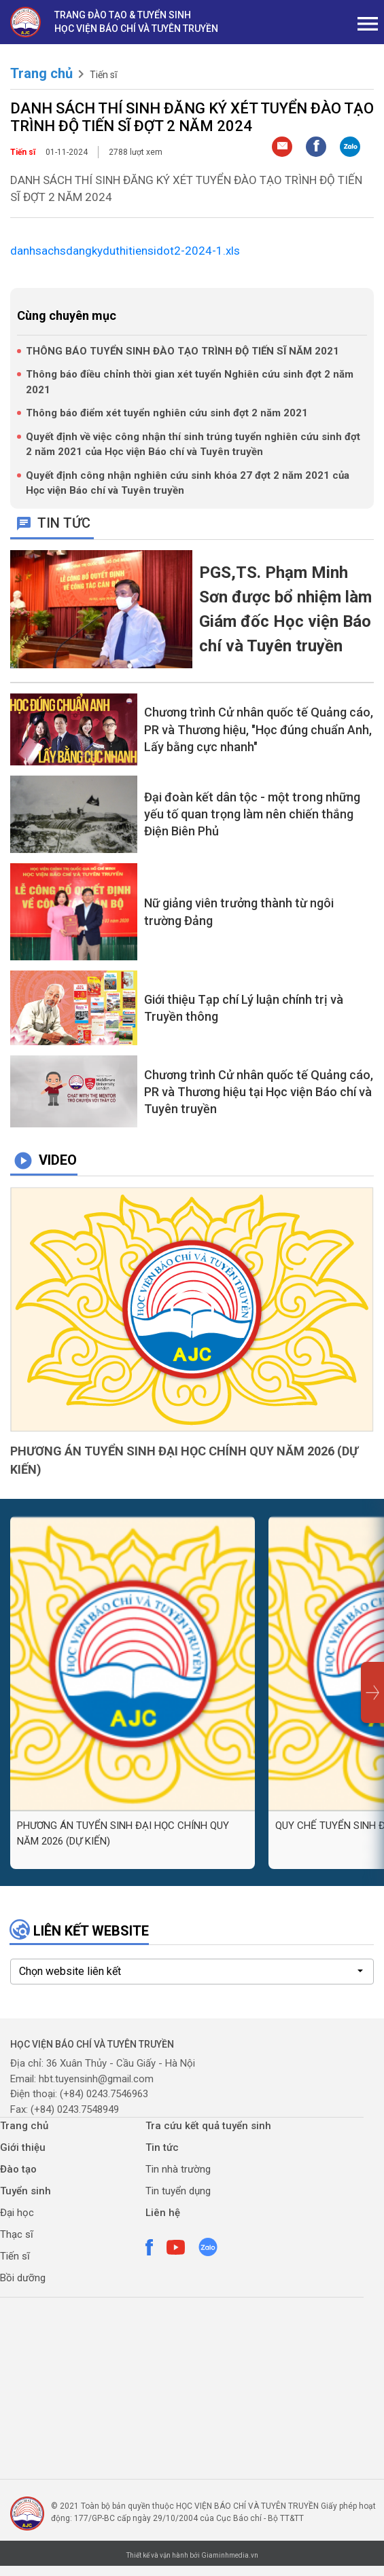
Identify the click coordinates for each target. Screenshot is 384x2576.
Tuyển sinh (25, 2191)
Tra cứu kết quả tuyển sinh (208, 2126)
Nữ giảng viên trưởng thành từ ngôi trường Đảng (239, 911)
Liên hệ (162, 2213)
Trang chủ (41, 73)
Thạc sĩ (16, 2234)
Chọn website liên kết (70, 1971)
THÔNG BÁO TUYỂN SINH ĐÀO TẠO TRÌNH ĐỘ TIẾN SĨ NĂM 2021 (182, 351)
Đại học (17, 2213)
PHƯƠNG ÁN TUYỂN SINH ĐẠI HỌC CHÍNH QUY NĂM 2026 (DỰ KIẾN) (184, 1460)
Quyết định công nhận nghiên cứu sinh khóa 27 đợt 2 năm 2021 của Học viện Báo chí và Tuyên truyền (187, 483)
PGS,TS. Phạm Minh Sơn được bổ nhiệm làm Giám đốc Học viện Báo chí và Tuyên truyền (285, 609)
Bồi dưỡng (23, 2278)
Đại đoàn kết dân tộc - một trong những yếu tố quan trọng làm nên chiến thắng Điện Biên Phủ (252, 814)
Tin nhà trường (178, 2169)
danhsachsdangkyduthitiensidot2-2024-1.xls (125, 250)
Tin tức (162, 2147)
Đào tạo (18, 2169)
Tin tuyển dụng (178, 2191)
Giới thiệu (23, 2147)
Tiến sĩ (103, 74)
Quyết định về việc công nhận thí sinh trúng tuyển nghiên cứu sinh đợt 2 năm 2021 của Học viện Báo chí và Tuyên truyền (193, 444)
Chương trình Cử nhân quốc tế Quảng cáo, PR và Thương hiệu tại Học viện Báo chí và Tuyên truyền (258, 1092)
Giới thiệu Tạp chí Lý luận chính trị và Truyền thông (243, 1007)
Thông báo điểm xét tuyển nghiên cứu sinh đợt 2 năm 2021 (167, 413)
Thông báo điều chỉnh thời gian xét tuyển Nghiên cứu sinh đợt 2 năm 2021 (189, 382)
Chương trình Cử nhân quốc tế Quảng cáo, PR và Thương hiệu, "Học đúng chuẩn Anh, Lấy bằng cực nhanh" (258, 729)
